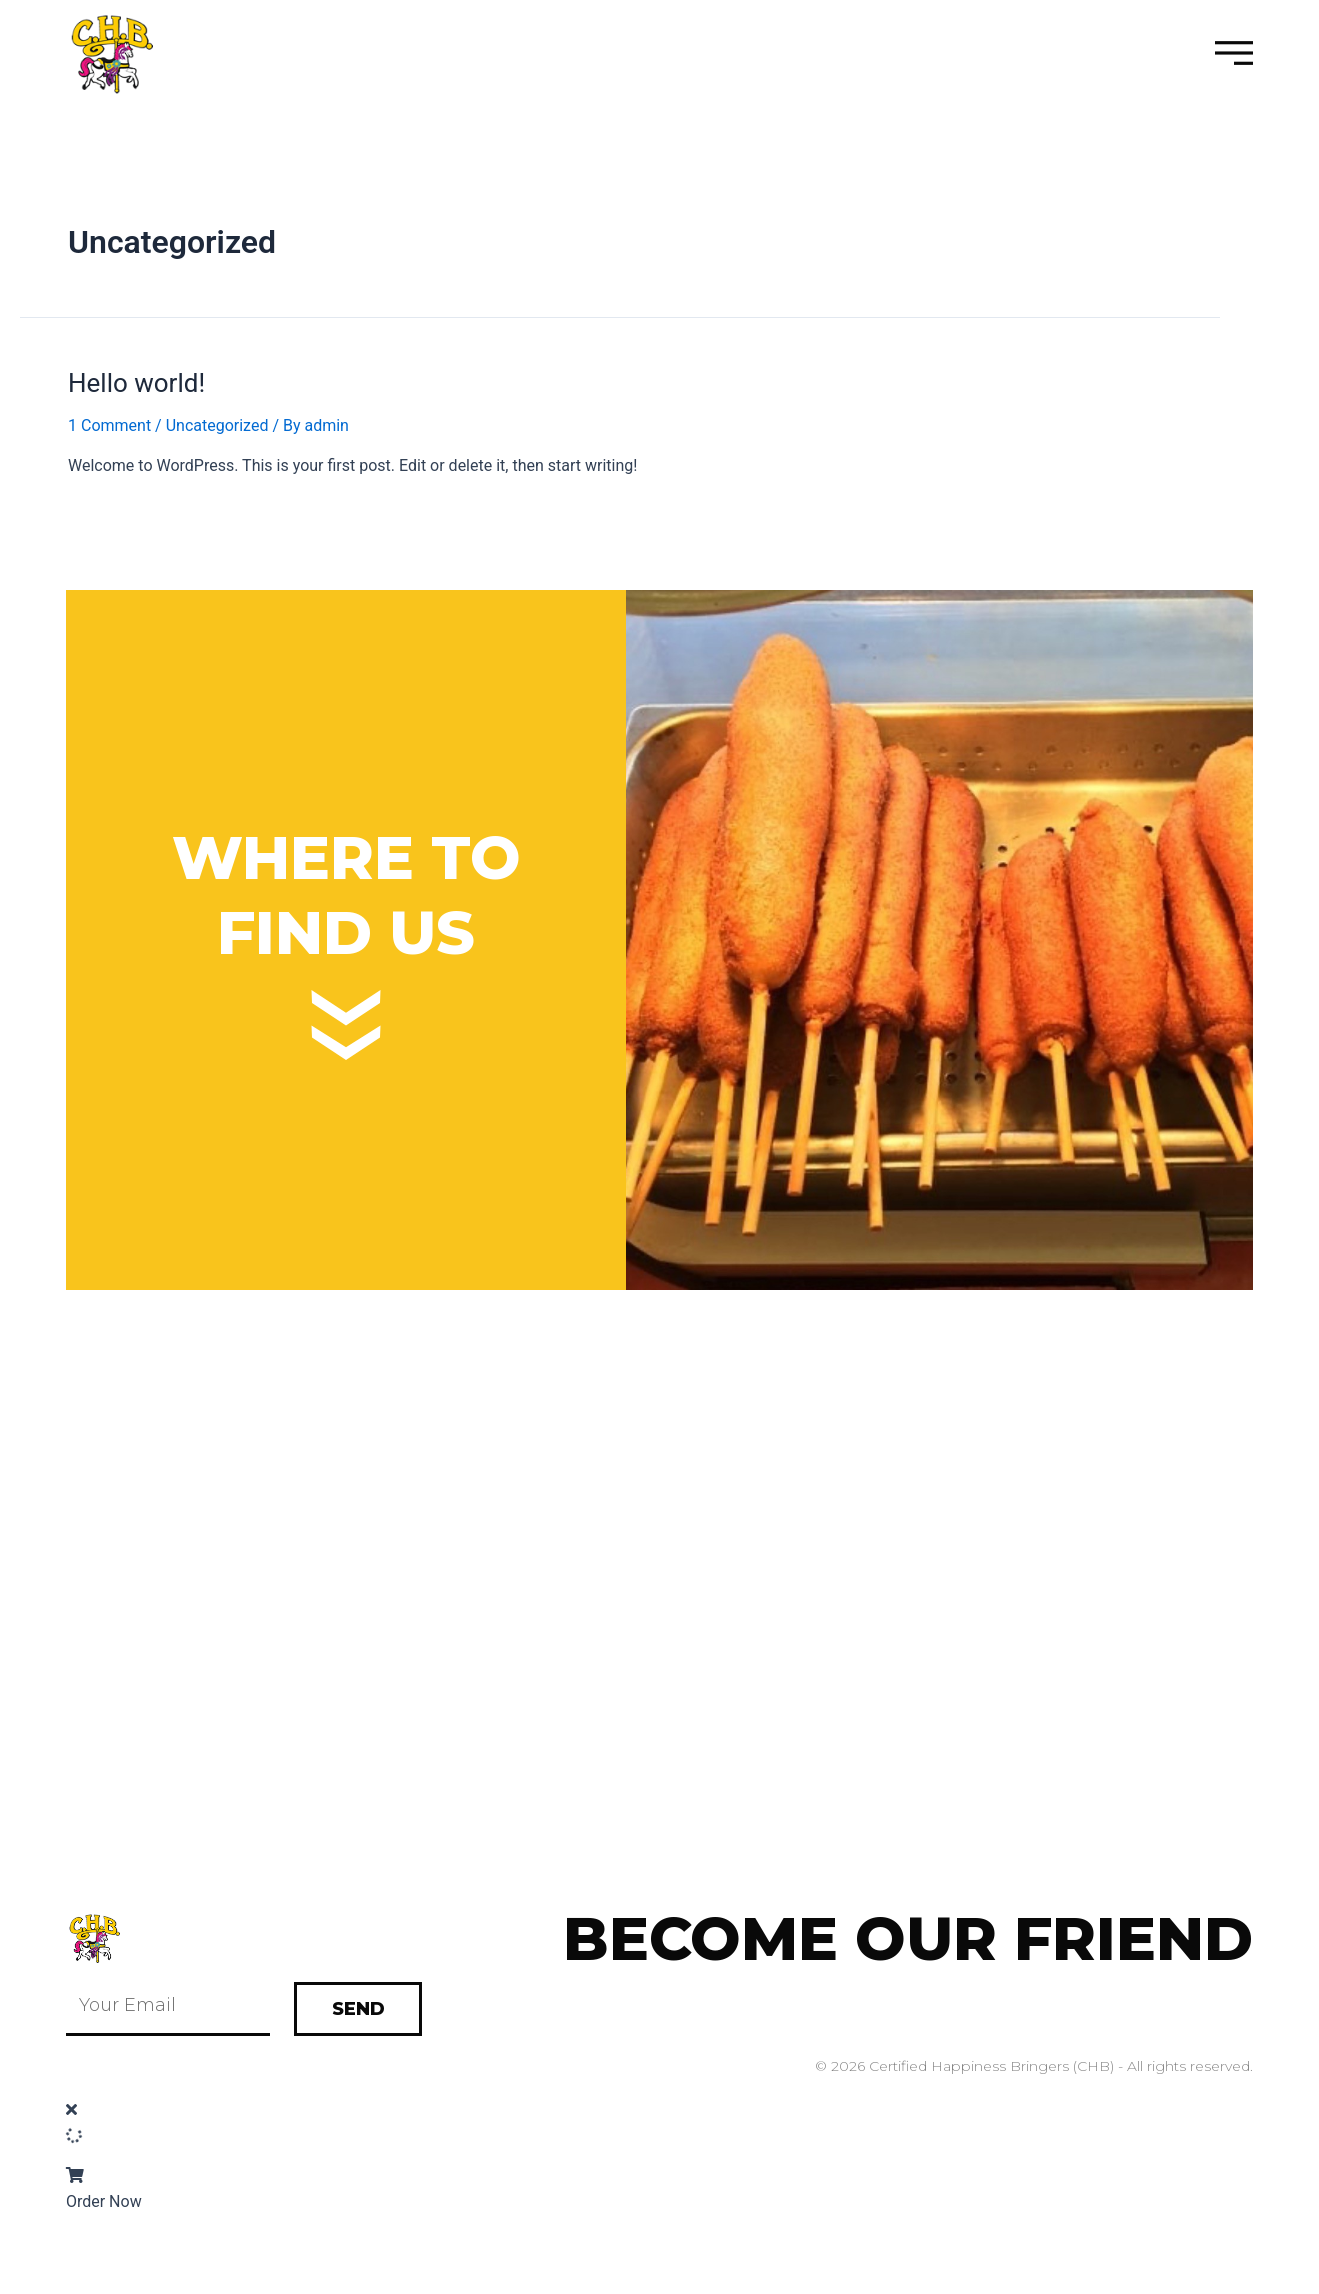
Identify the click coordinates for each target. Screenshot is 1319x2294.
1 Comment (109, 425)
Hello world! (136, 383)
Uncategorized (217, 425)
